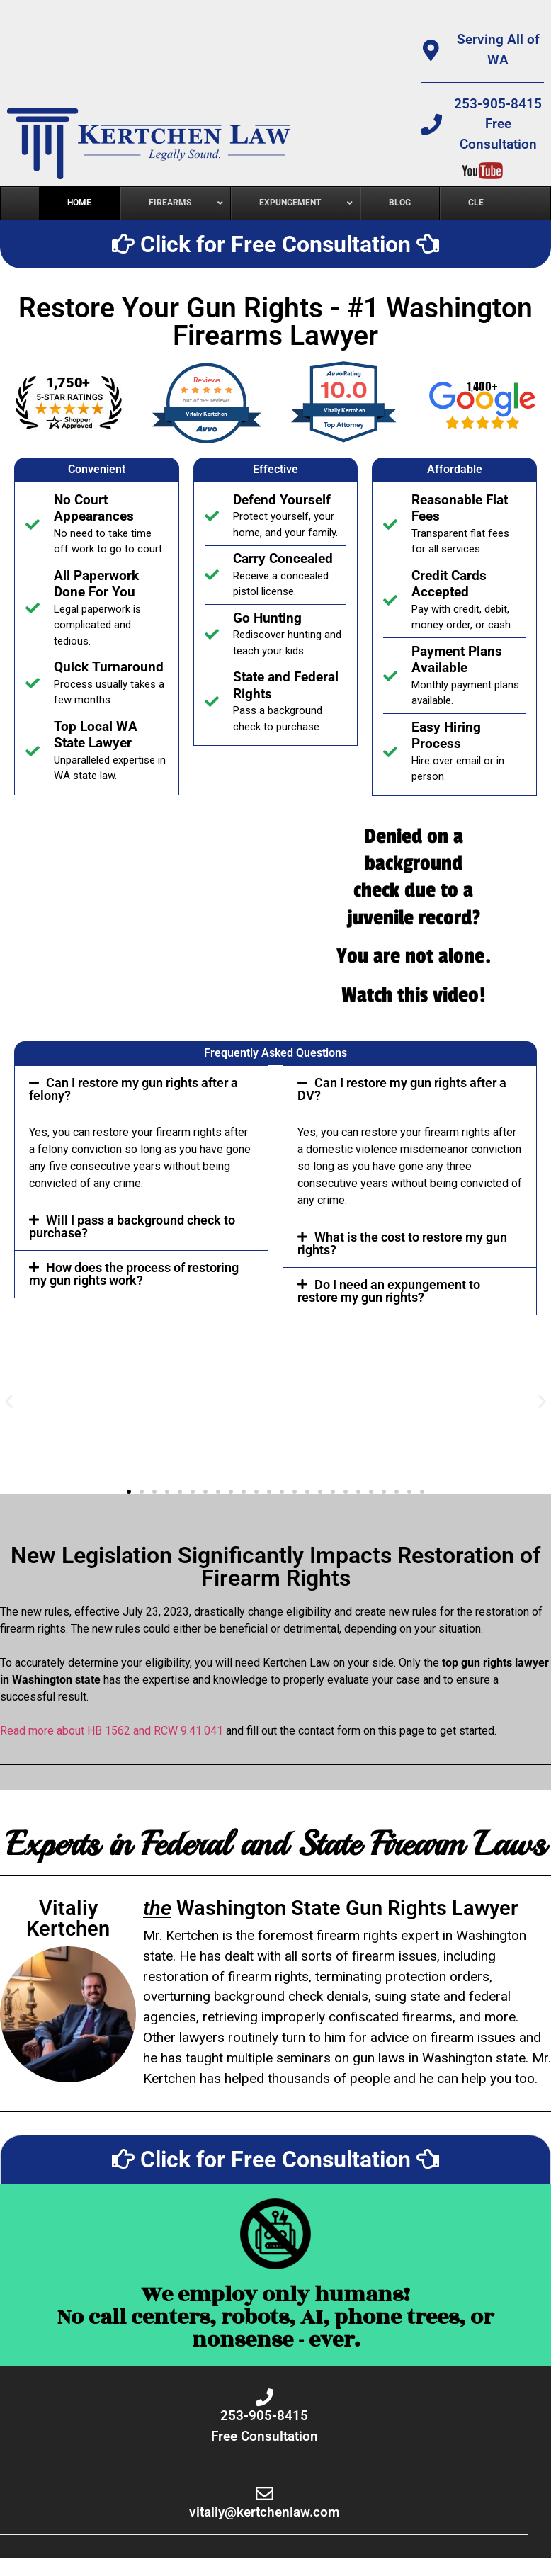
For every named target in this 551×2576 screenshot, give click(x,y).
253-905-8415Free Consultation (498, 124)
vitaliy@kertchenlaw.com (264, 2512)
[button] (141, 1089)
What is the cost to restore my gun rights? (402, 1243)
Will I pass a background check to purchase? (132, 1226)
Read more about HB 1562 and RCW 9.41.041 (111, 1730)
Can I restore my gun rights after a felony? (133, 1089)
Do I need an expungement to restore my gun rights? (388, 1291)
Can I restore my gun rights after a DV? (401, 1089)
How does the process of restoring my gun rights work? (134, 1274)
